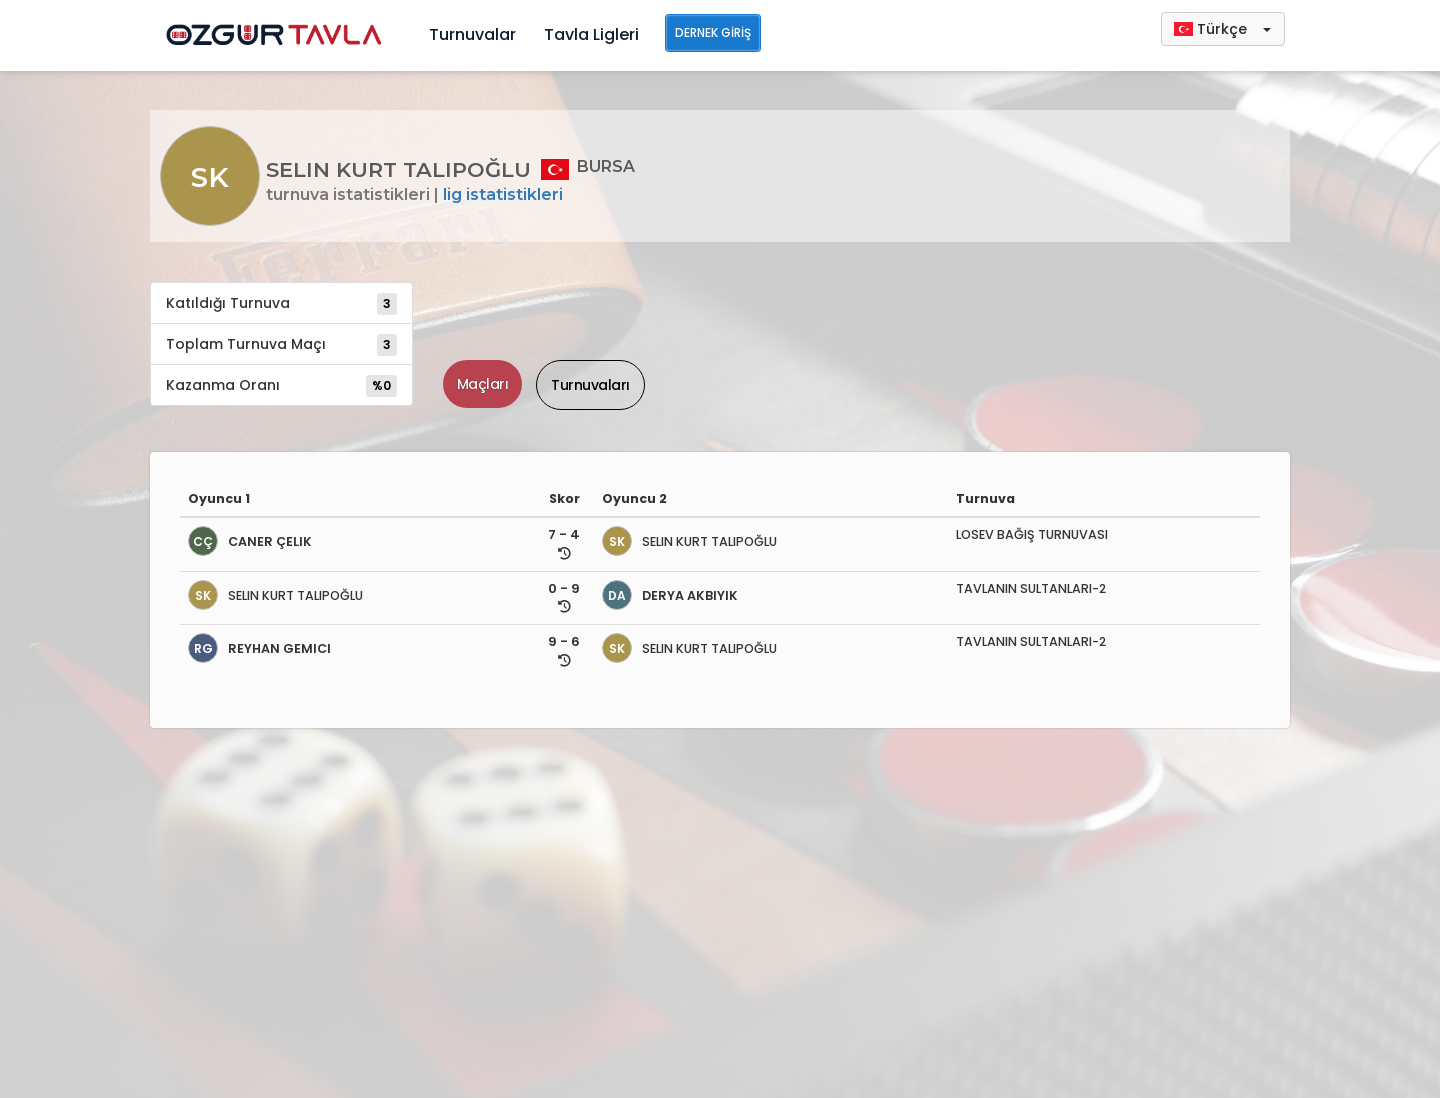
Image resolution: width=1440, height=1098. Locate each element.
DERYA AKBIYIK (670, 595)
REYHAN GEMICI (259, 648)
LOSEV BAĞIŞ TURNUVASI (1032, 534)
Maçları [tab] (483, 384)
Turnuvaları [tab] (590, 385)
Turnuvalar (472, 34)
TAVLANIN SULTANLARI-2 (1031, 588)
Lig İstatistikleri (503, 194)
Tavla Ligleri (591, 34)
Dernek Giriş (713, 32)
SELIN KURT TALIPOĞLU (689, 541)
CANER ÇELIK (250, 541)
